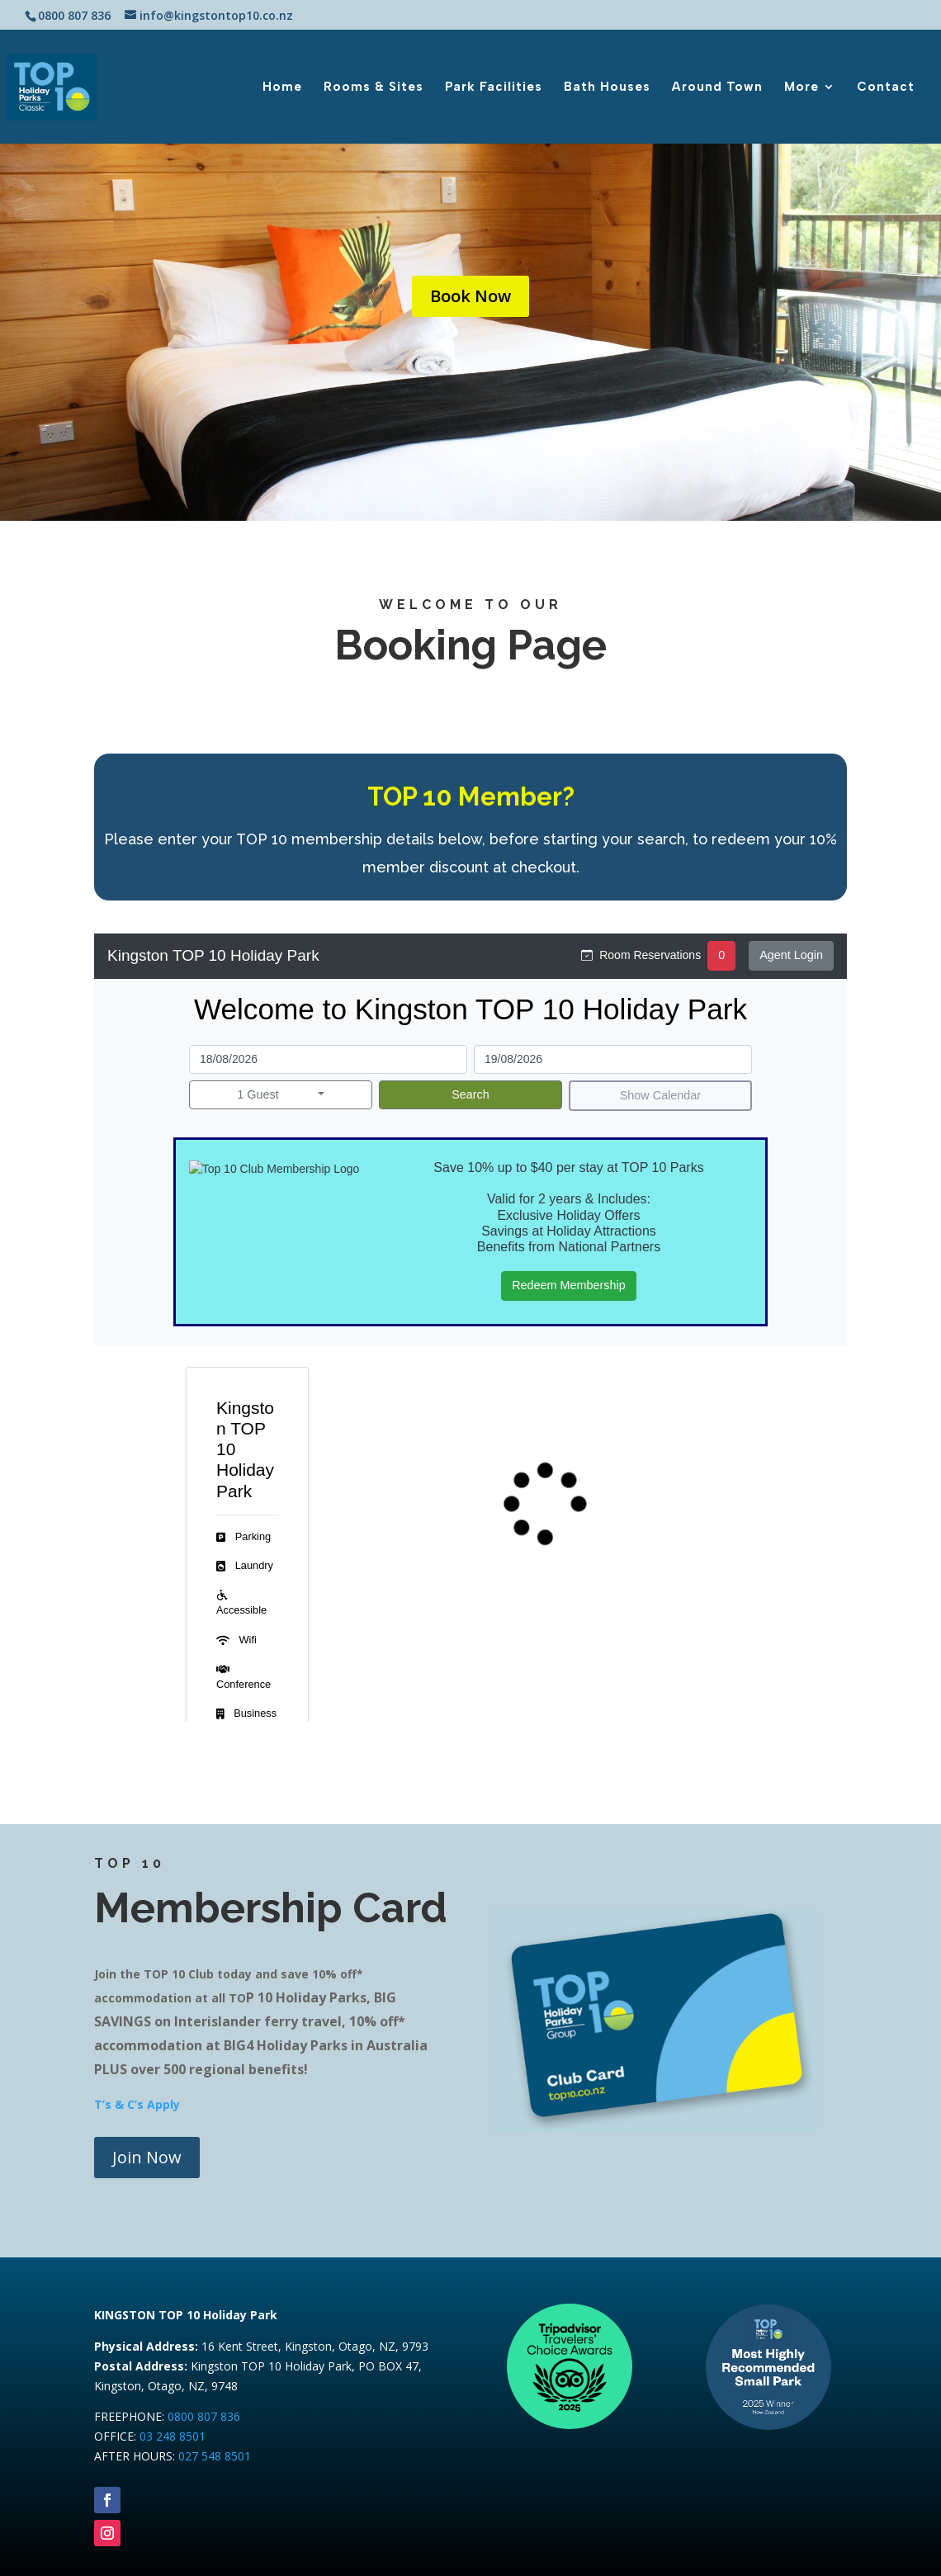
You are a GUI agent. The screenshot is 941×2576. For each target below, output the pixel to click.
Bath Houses (607, 87)
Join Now (147, 2157)
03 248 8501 (172, 2436)
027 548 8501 (214, 2456)
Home (282, 87)
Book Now (470, 296)
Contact (886, 87)
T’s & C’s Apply (137, 2104)
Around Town (717, 87)
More (801, 87)
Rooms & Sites (373, 87)
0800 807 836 (204, 2416)
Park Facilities (493, 87)
